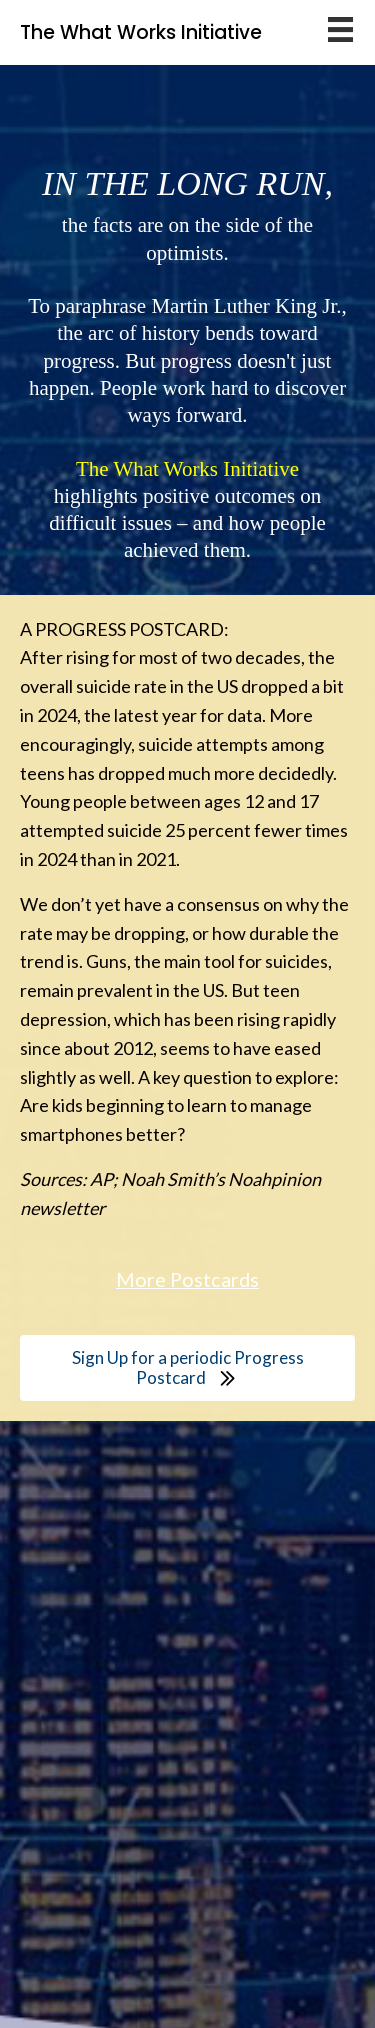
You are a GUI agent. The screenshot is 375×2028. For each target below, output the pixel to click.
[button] (187, 1368)
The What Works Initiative (141, 32)
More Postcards (187, 1279)
